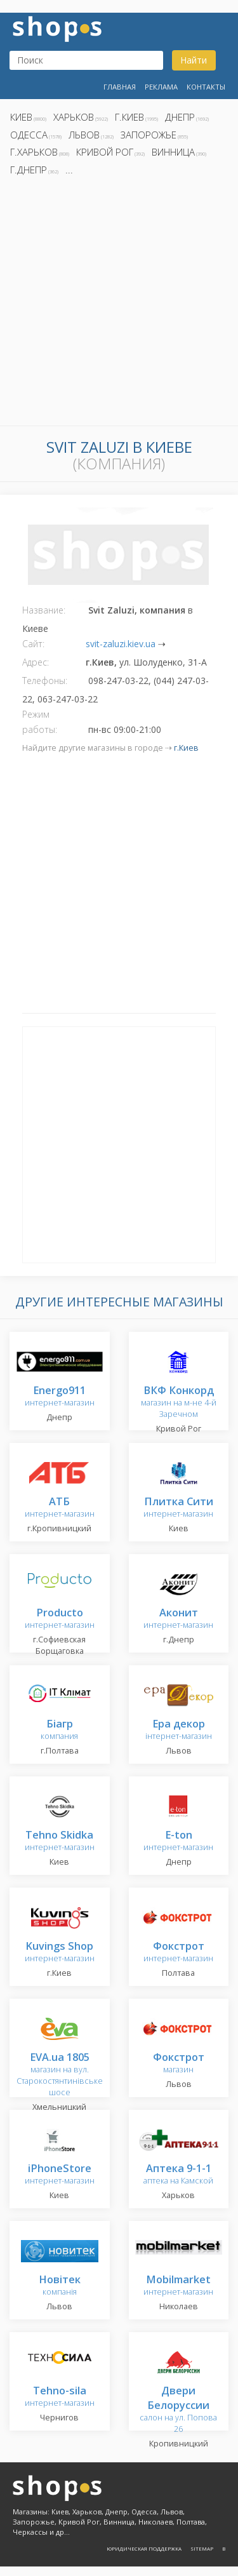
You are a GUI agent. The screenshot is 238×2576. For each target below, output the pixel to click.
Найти (193, 60)
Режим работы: (39, 721)
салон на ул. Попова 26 (178, 2410)
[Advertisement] (119, 304)
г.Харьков (34, 151)
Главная (119, 86)
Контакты (206, 86)
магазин (178, 2064)
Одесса (29, 134)
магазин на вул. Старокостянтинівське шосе (60, 2075)
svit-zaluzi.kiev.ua (120, 644)
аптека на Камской (178, 2175)
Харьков (73, 117)
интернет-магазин (60, 1397)
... (69, 169)
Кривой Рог (104, 151)
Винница (173, 151)
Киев (21, 117)
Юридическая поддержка (144, 2548)
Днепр (180, 117)
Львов (84, 134)
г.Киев (129, 117)
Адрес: (35, 662)
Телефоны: (44, 680)
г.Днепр (28, 169)
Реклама (161, 86)
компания (59, 1730)
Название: (43, 610)
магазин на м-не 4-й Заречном (178, 1402)
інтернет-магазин (178, 1730)
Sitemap (201, 2548)
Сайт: (33, 644)
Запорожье (148, 134)
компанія (60, 2286)
